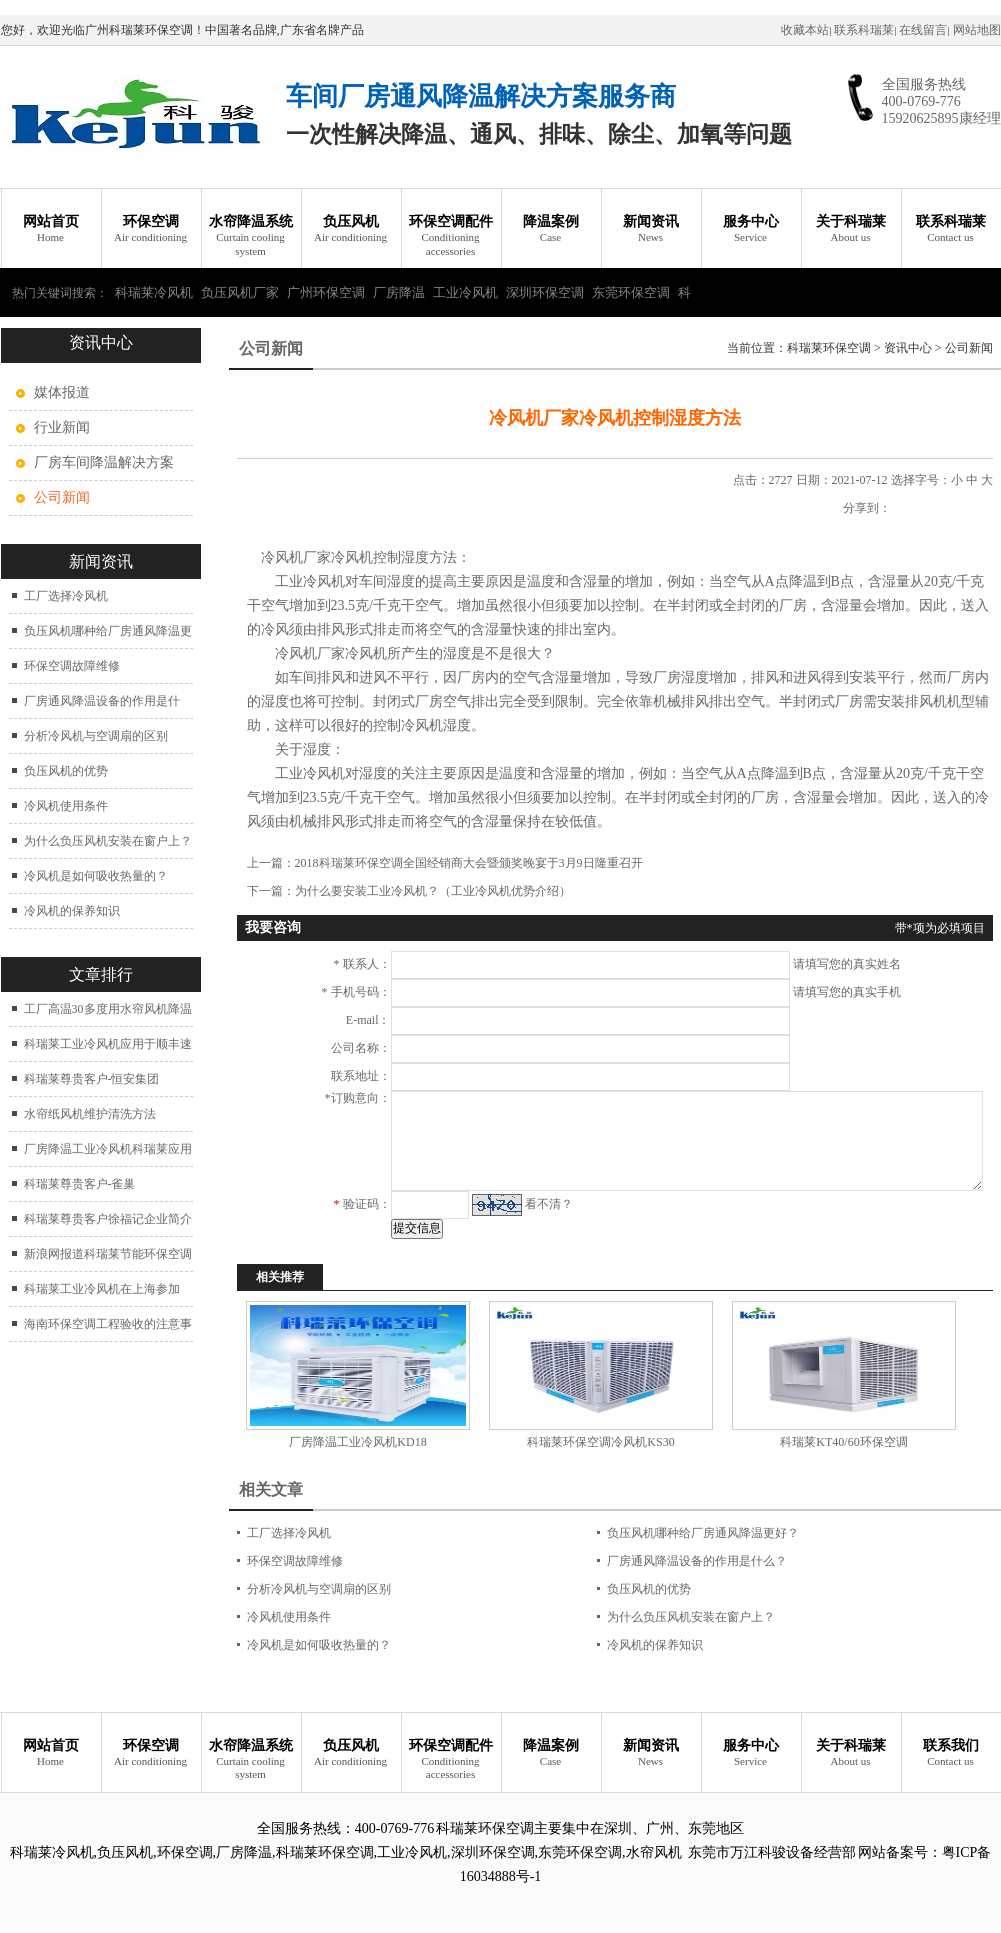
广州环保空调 (326, 292)
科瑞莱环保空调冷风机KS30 (600, 1442)
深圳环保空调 (545, 292)
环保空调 (151, 229)
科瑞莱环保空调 (829, 348)
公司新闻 (969, 348)
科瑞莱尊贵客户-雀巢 (80, 1184)
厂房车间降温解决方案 (104, 462)
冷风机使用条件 (66, 806)
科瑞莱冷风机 (154, 292)
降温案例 (551, 229)
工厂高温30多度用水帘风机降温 (108, 1009)
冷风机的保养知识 (72, 911)
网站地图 (977, 30)
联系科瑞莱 (864, 30)
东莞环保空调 (631, 292)
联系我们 (951, 1753)
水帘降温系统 (251, 236)
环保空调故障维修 (72, 666)
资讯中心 (908, 348)
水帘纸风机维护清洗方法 (90, 1114)
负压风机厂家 (240, 292)
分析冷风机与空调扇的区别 (96, 736)
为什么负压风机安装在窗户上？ (108, 841)
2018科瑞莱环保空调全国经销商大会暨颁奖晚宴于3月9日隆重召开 (469, 863)
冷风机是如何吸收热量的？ (96, 876)
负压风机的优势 (66, 771)
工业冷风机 (465, 292)
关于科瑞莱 (851, 229)
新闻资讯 (651, 229)
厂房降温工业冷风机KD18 (357, 1442)
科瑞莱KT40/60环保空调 (843, 1442)
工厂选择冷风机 (66, 596)
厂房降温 (399, 292)
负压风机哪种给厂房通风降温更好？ (703, 1533)
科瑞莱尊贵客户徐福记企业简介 (108, 1219)
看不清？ (549, 1204)
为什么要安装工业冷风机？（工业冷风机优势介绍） (433, 891)
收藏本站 (805, 30)
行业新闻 (62, 427)
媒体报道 (62, 392)
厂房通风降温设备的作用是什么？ (697, 1561)
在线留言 (923, 30)
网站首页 (51, 229)
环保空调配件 (451, 236)
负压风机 (351, 229)
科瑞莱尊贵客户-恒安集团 (92, 1079)
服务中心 (751, 229)
